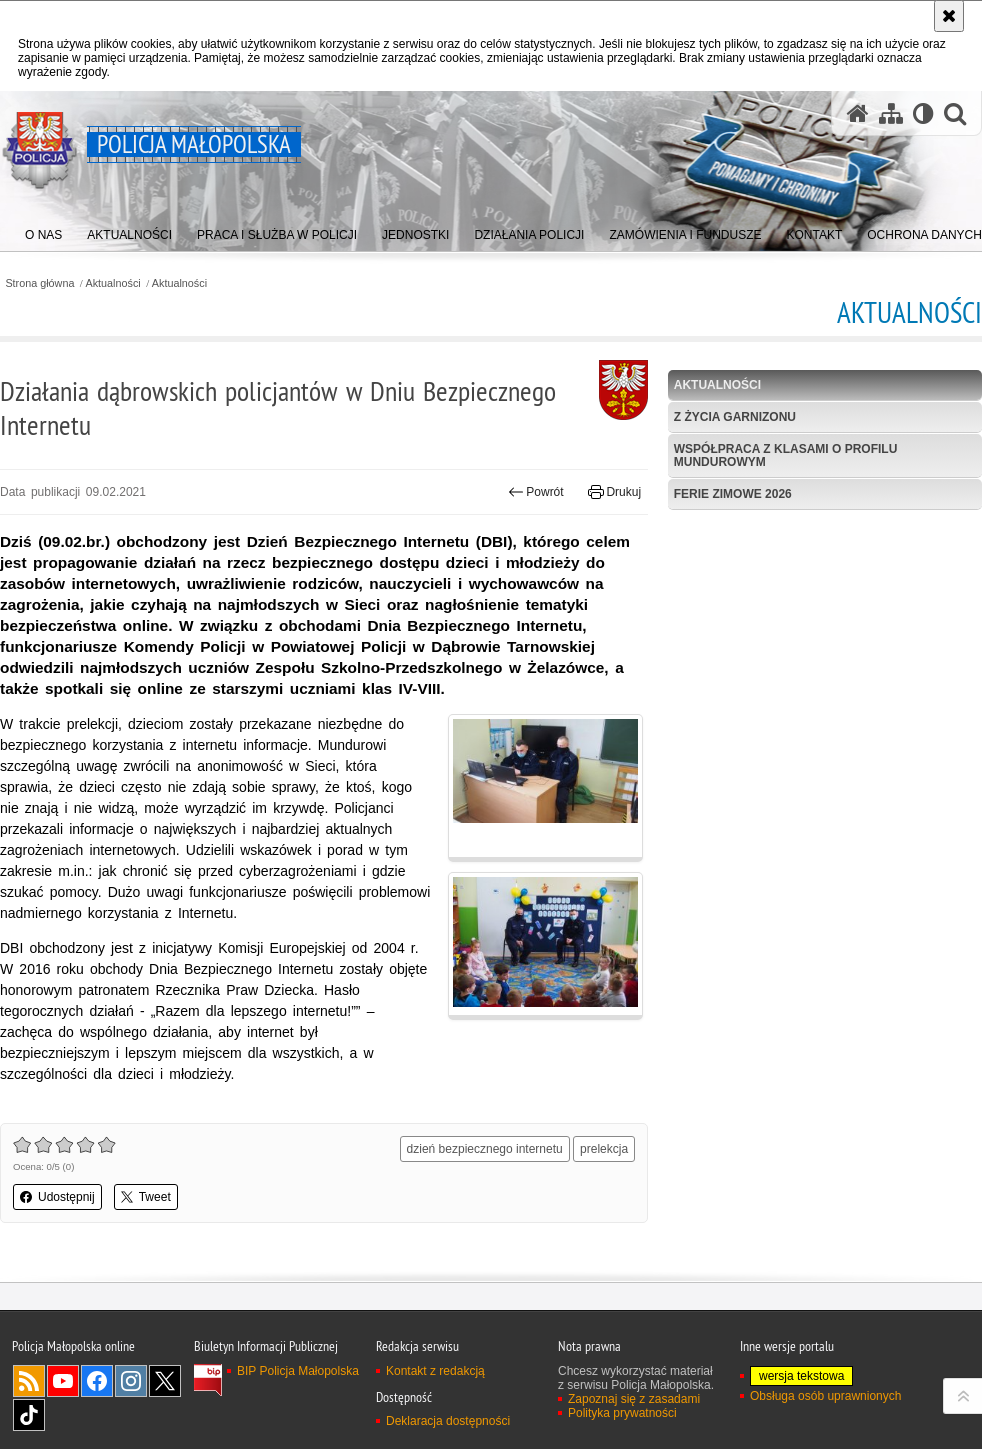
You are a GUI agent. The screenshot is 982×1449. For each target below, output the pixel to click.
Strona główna (39, 283)
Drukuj (614, 492)
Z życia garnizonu (735, 417)
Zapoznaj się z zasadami (634, 1399)
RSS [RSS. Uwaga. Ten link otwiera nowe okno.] (29, 1381)
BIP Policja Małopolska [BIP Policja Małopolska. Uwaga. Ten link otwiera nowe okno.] (298, 1371)
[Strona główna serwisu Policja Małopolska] (858, 113)
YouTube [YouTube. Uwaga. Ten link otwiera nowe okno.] (63, 1381)
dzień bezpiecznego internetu (485, 1149)
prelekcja (604, 1149)
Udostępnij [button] (57, 1197)
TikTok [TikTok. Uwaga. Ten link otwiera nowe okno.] (29, 1415)
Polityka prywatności (622, 1413)
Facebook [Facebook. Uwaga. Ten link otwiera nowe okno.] (97, 1381)
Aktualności (113, 283)
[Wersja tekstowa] (923, 113)
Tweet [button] (146, 1197)
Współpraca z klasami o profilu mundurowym (786, 455)
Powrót (536, 492)
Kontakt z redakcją (435, 1371)
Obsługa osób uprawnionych (825, 1396)
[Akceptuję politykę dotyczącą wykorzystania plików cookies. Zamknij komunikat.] (949, 16)
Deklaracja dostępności (448, 1421)
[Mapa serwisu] (891, 113)
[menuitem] (43, 230)
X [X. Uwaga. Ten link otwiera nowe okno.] (165, 1381)
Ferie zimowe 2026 (733, 494)
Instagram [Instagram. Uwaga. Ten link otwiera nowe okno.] (131, 1381)
